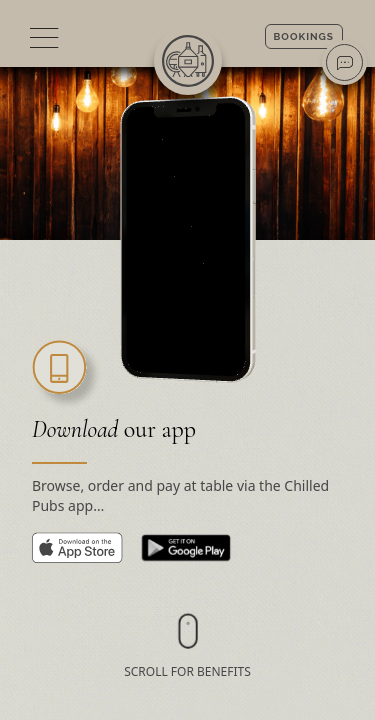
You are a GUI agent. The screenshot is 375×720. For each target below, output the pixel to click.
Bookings (304, 36)
